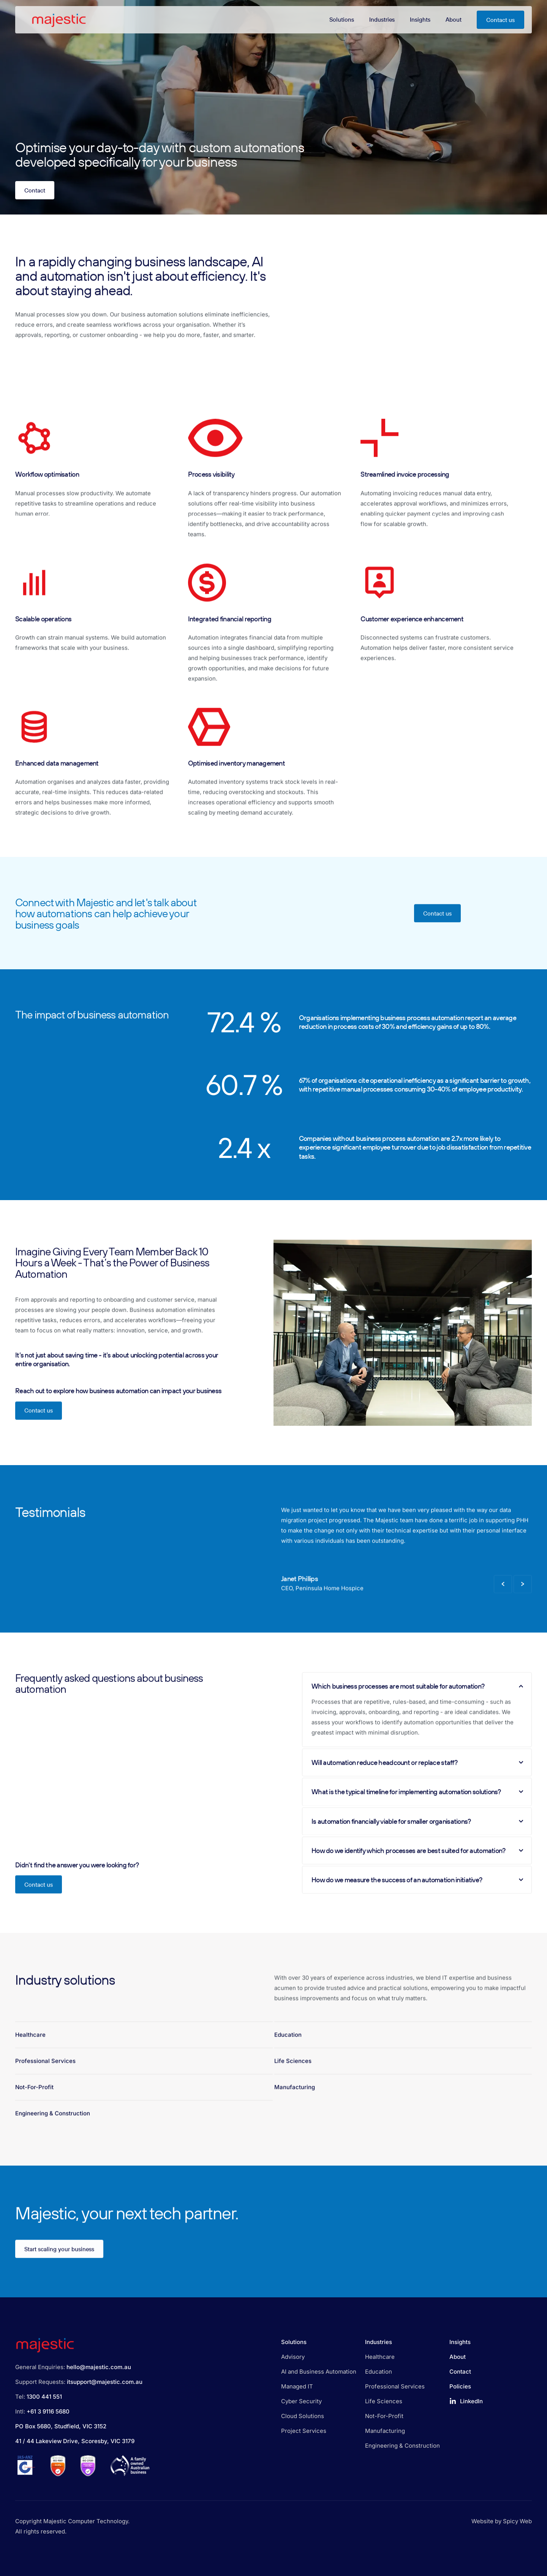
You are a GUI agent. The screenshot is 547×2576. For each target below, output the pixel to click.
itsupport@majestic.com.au (104, 2381)
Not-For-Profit (34, 2101)
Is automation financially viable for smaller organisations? (416, 1835)
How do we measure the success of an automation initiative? (416, 1894)
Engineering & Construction (52, 2127)
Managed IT (297, 2386)
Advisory (293, 2356)
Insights (460, 2342)
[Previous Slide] (503, 1599)
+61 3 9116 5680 (48, 2411)
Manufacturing (294, 2101)
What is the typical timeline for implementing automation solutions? (416, 1806)
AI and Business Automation (318, 2371)
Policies (460, 2386)
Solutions (294, 2342)
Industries (378, 2342)
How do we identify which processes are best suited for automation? (416, 1865)
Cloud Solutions (302, 2416)
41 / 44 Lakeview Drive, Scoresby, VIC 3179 (74, 2441)
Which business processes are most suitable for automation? (416, 1700)
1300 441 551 (44, 2396)
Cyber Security (301, 2401)
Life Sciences (292, 2075)
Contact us (500, 20)
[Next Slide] (523, 1599)
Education (288, 2049)
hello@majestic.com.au (98, 2367)
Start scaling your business (59, 2263)
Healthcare (30, 2049)
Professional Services (45, 2075)
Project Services (303, 2430)
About (457, 2356)
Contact (34, 190)
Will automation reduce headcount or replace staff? (416, 1777)
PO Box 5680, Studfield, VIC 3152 (60, 2426)
